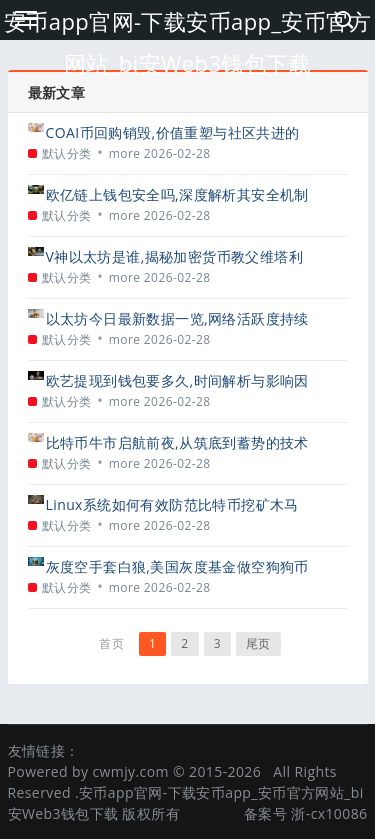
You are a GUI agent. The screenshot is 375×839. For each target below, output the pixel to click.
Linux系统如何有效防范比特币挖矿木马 (172, 504)
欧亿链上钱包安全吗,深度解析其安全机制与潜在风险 (177, 194)
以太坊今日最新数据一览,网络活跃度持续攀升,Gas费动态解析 (177, 318)
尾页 (258, 643)
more (125, 153)
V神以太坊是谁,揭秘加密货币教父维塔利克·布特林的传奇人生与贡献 (175, 256)
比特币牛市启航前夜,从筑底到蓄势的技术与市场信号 (177, 442)
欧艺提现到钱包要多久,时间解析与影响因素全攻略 (177, 380)
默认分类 (67, 153)
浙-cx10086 (329, 813)
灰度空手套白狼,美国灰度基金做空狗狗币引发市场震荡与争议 (177, 566)
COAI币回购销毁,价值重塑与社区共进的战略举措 (173, 132)
